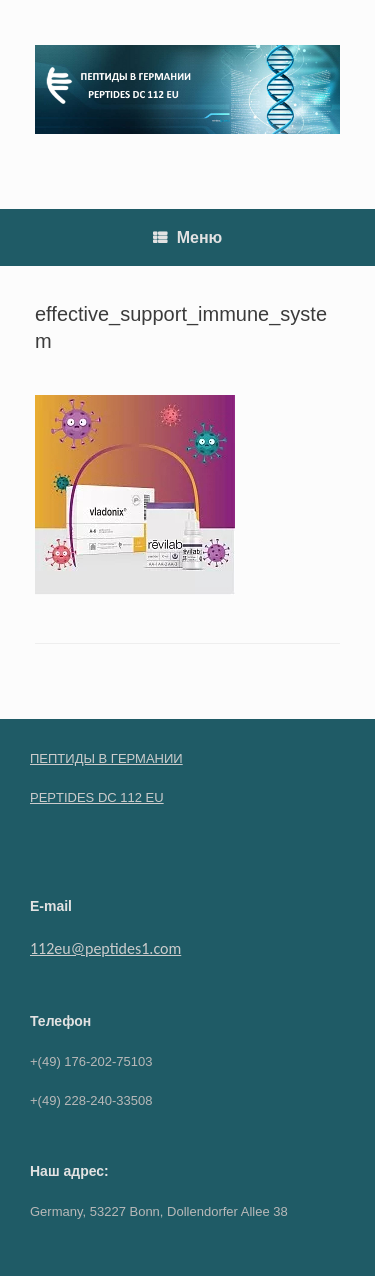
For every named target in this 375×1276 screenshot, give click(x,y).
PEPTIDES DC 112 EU (97, 797)
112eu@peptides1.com (105, 948)
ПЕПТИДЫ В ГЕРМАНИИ (106, 758)
